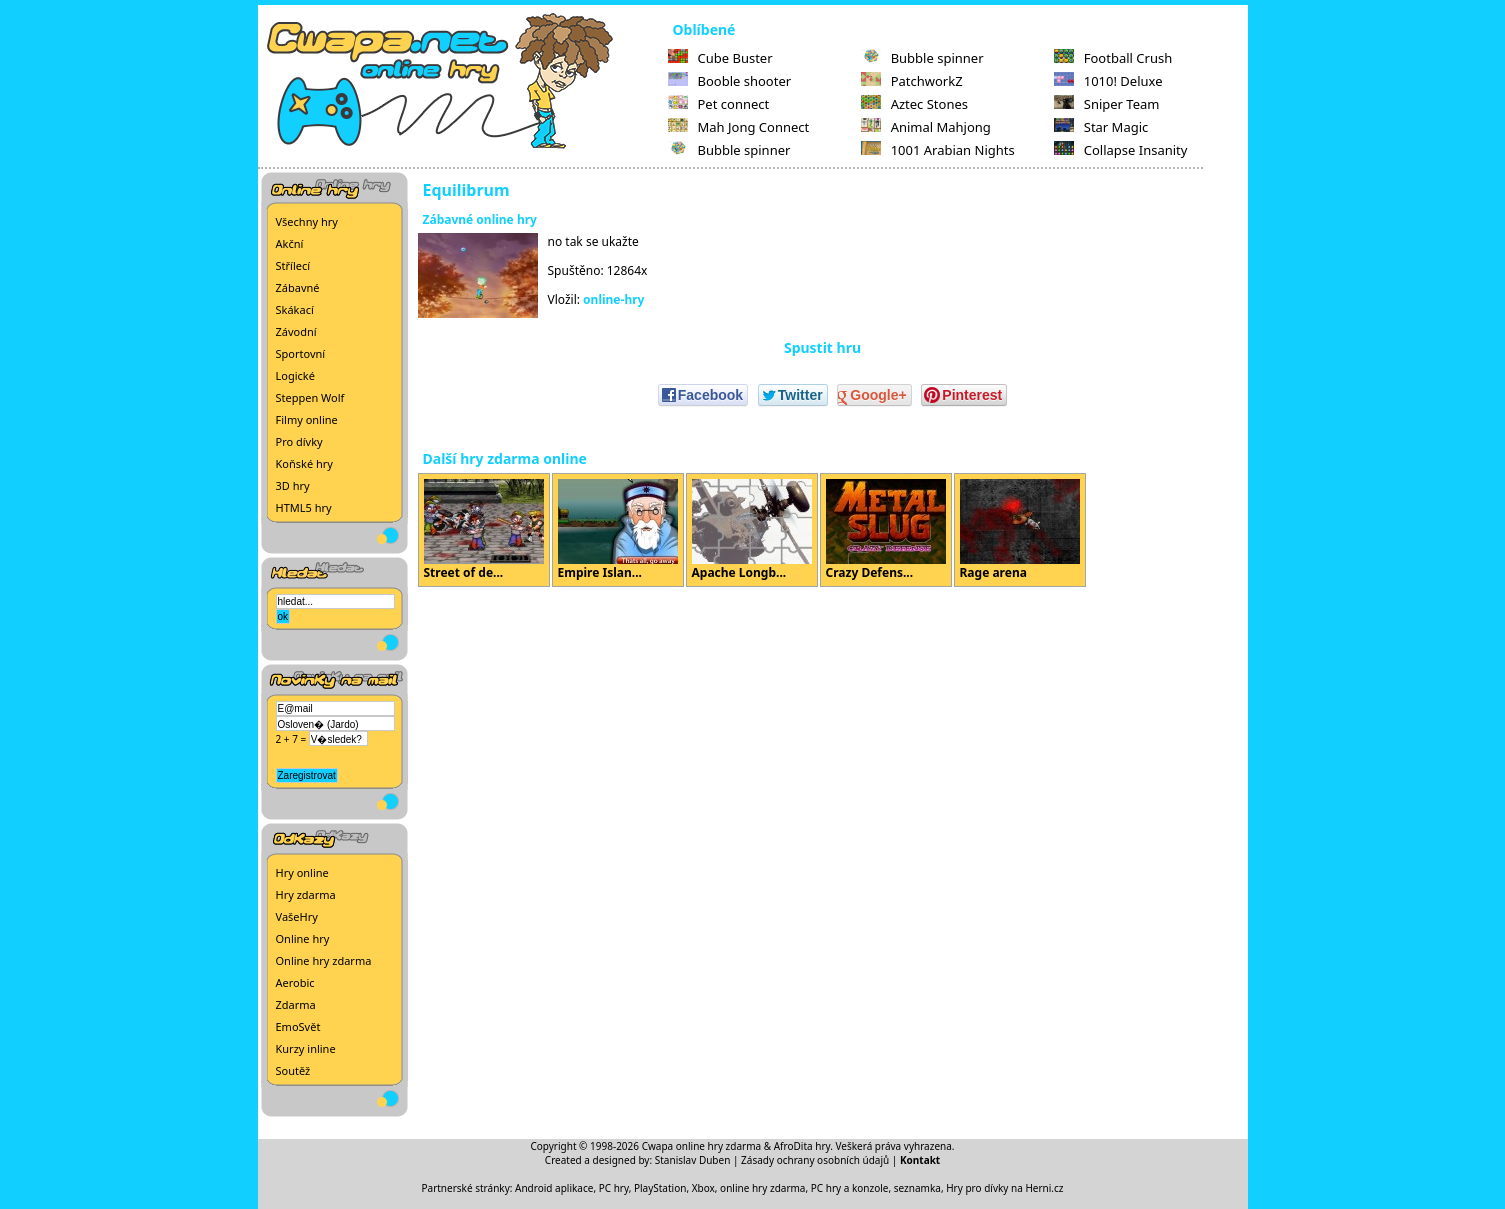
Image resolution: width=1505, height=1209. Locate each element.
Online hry (303, 938)
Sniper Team (1107, 104)
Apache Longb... (752, 530)
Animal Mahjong (926, 127)
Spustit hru (822, 347)
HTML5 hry (304, 507)
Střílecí (293, 265)
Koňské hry (304, 463)
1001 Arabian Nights (938, 150)
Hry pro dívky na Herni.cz (1004, 1188)
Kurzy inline (306, 1048)
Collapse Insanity (1121, 150)
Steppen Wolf (310, 397)
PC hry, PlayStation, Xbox (657, 1188)
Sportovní (301, 353)
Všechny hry (307, 221)
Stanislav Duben (693, 1160)
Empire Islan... (618, 530)
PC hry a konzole (850, 1188)
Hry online (302, 872)
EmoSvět (298, 1026)
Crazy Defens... (886, 530)
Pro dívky (299, 441)
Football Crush (1113, 58)
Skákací (295, 309)
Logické (295, 375)
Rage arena (1020, 530)
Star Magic (1101, 127)
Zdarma (296, 1004)
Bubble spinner (729, 150)
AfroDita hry (802, 1146)
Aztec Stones (914, 104)
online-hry (613, 299)
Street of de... (484, 530)
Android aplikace (554, 1188)
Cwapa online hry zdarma (702, 1146)
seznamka (917, 1188)
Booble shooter (730, 81)
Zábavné (298, 287)
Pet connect (719, 104)
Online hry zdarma (324, 960)
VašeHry (297, 916)
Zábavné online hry (480, 219)
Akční (290, 243)
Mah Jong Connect (739, 127)
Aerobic (295, 982)
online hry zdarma (762, 1188)
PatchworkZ (912, 81)
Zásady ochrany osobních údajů (815, 1160)
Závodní (296, 331)
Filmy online (307, 419)
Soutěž (293, 1070)
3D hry (293, 485)
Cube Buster (720, 58)
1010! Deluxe (1108, 81)
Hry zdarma (306, 894)
